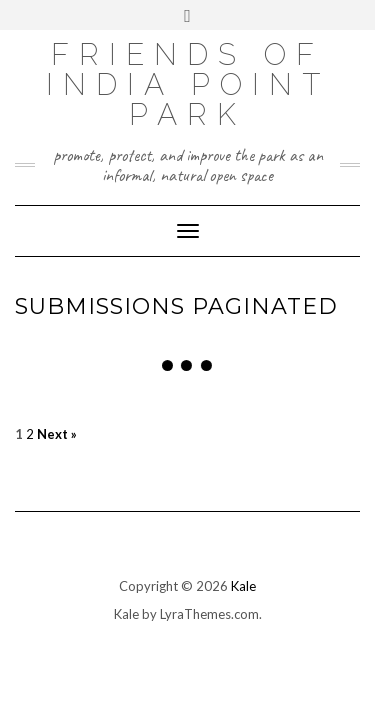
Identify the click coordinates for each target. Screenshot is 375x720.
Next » (57, 434)
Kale (243, 586)
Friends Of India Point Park (188, 84)
